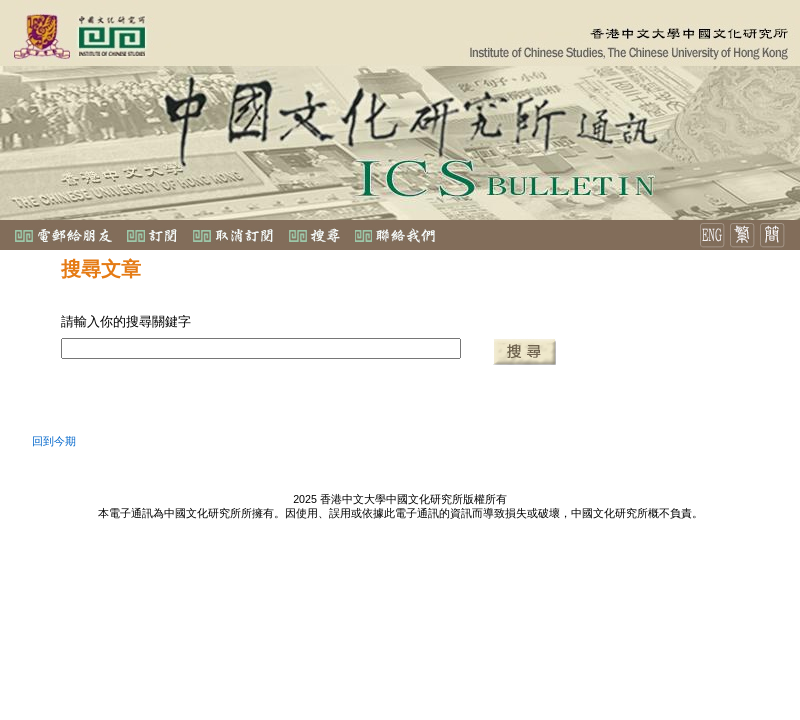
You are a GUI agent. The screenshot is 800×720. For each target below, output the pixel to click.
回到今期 (54, 441)
